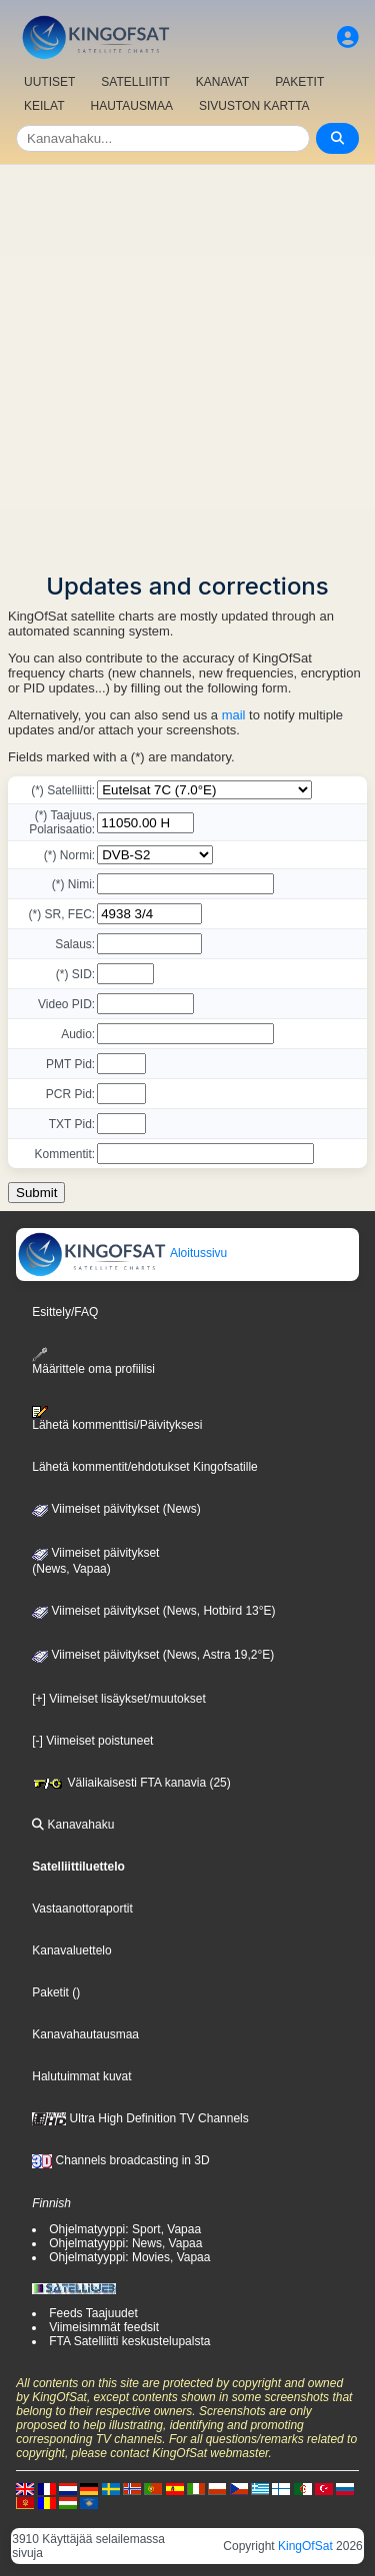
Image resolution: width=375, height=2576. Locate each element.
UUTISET (49, 82)
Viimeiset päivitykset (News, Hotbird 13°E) (153, 1611)
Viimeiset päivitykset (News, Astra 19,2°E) (153, 1655)
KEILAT (44, 106)
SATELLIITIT (135, 82)
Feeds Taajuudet (93, 2313)
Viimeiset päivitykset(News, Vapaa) (95, 1561)
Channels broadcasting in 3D (120, 2160)
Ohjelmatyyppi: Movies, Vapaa (129, 2257)
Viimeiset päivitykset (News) (116, 1509)
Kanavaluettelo (71, 1950)
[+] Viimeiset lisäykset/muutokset (119, 1699)
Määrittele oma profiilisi (93, 1361)
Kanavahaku (73, 1825)
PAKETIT (299, 82)
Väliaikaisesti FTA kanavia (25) (131, 1783)
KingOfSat (305, 2546)
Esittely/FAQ (65, 1312)
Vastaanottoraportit (82, 1909)
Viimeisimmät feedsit (104, 2327)
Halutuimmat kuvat (81, 2076)
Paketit (50, 1992)
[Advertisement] (187, 362)
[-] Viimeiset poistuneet (92, 1741)
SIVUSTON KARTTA (254, 106)
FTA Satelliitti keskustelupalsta (129, 2341)
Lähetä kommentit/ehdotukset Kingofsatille (144, 1467)
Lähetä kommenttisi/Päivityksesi (117, 1419)
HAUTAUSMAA (131, 106)
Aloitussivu (122, 1253)
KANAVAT (222, 82)
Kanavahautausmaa (85, 2034)
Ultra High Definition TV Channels (140, 2118)
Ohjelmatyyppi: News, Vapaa (125, 2243)
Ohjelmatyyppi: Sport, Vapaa (125, 2229)
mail (234, 714)
